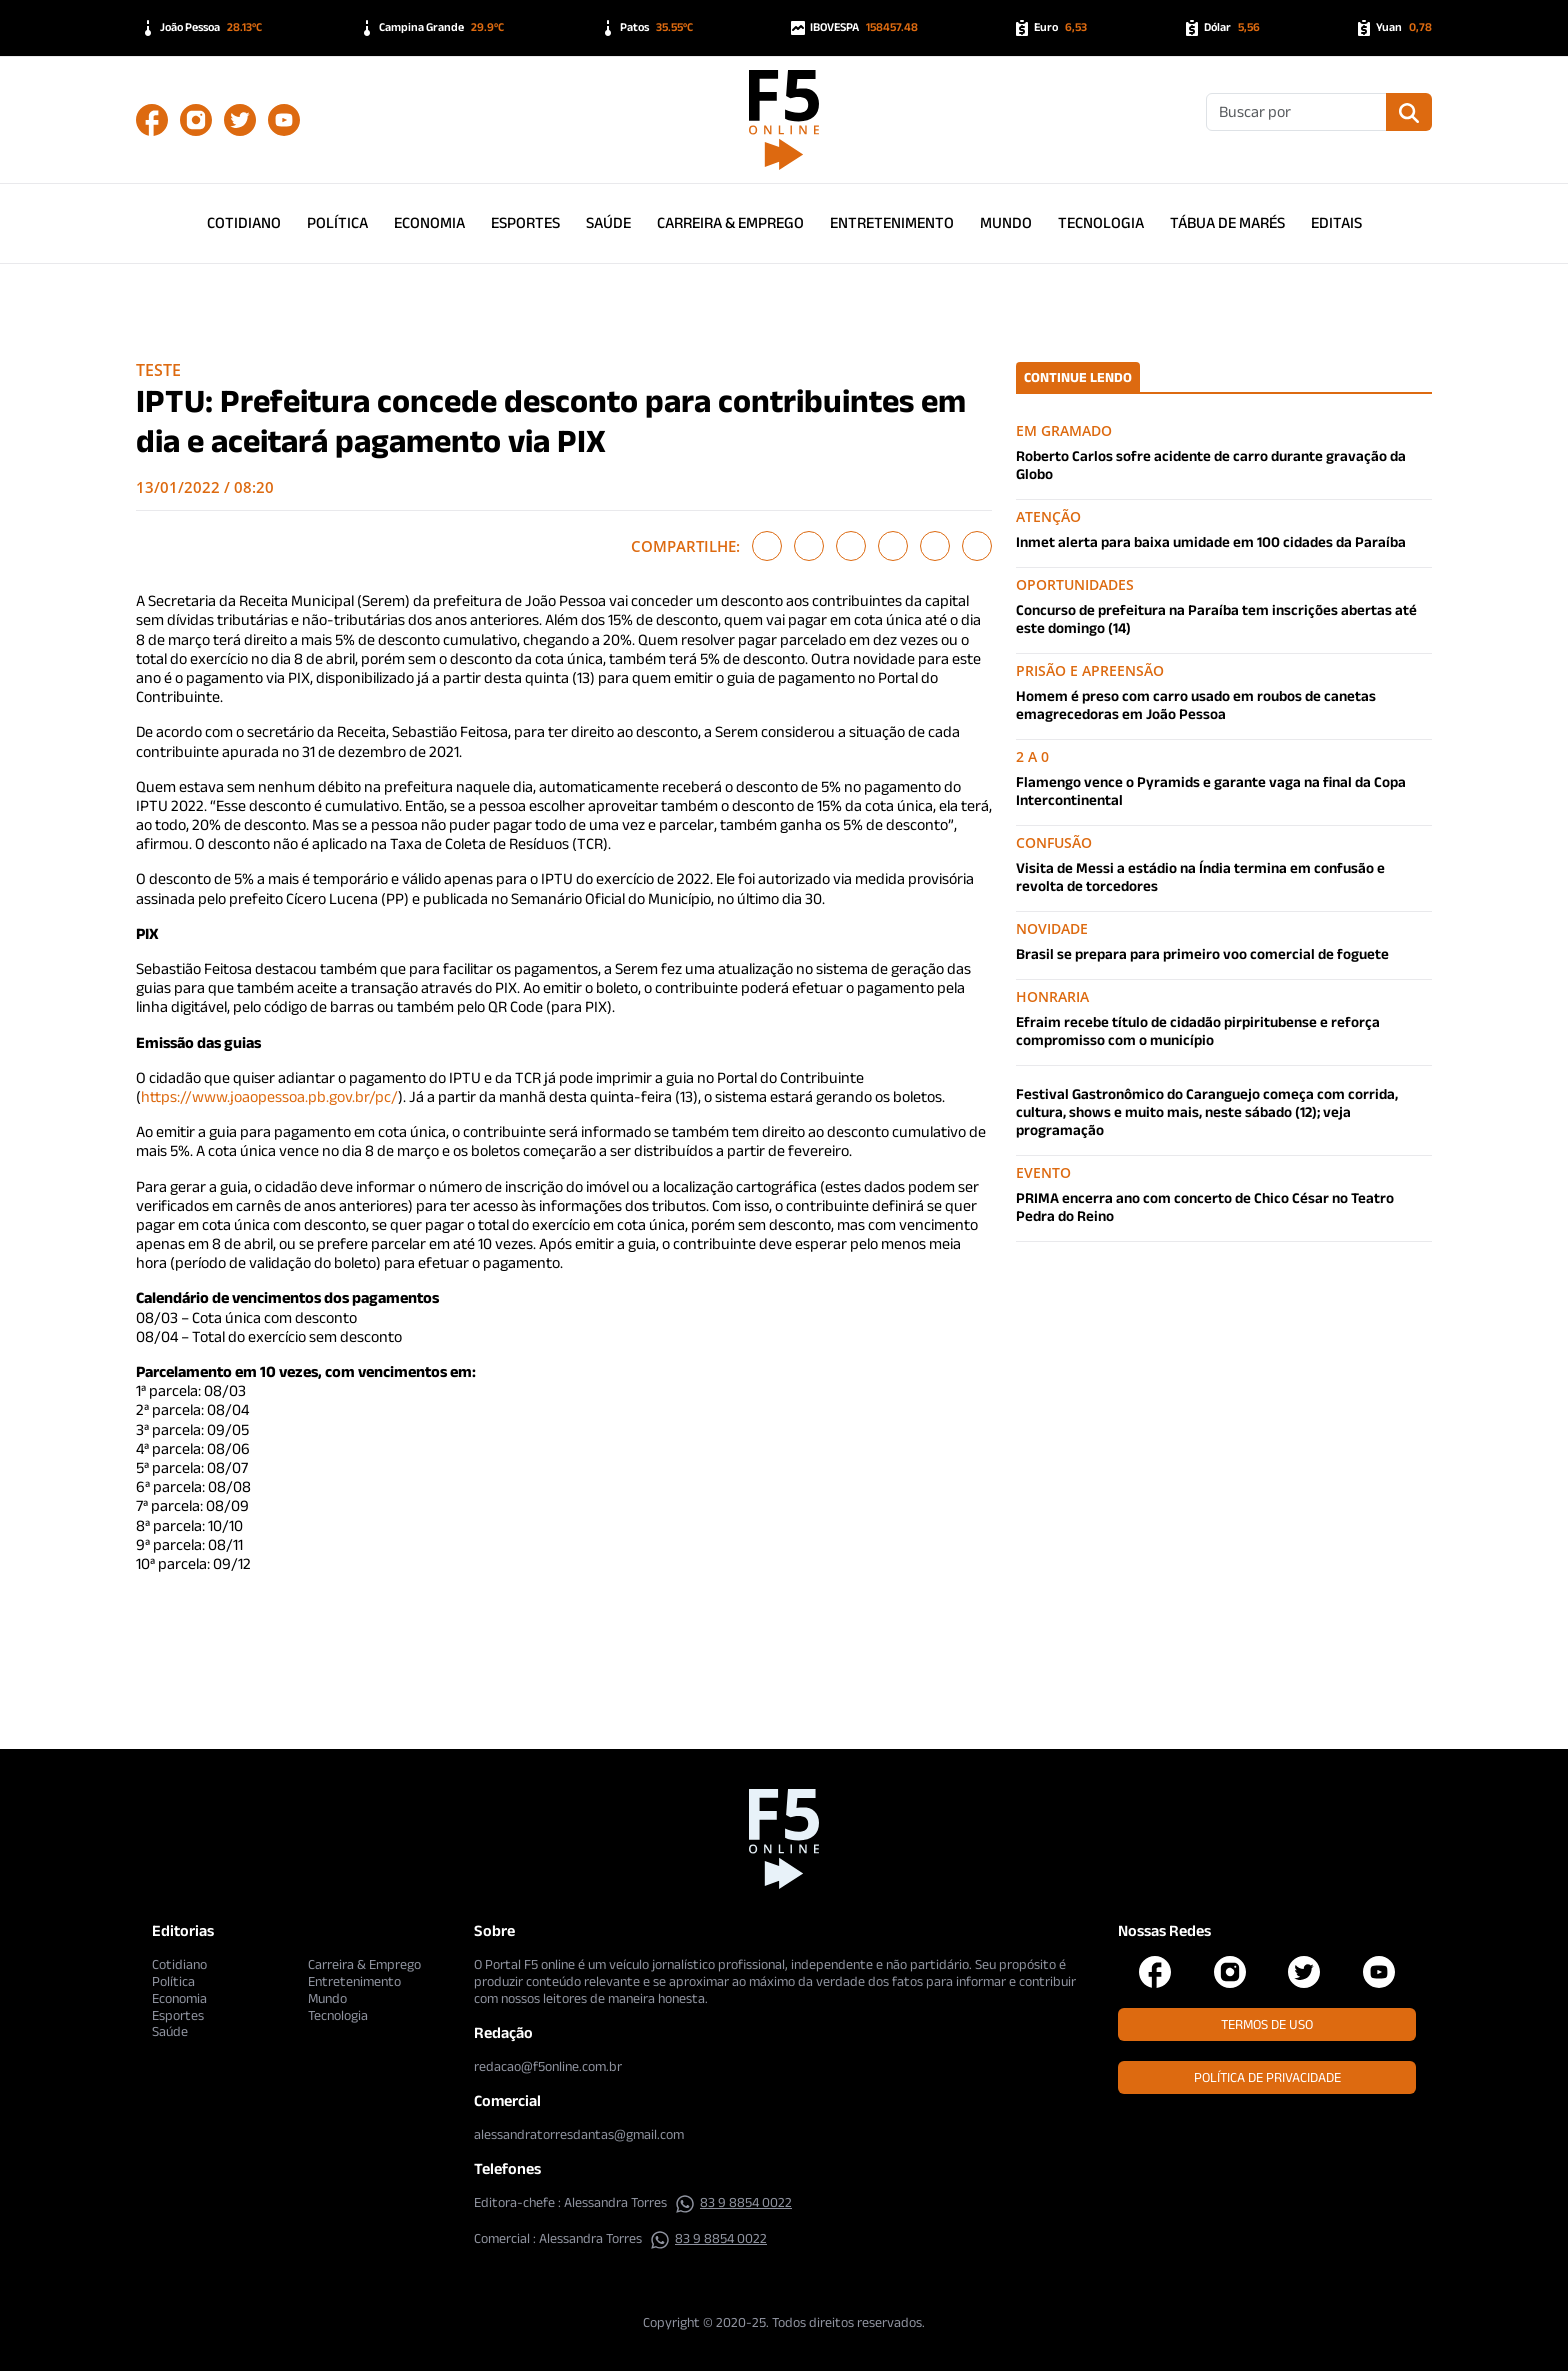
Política (337, 222)
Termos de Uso (1267, 2024)
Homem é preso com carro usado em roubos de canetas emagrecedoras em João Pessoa (1196, 704)
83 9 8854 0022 (733, 2202)
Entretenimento (892, 222)
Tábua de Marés (1227, 222)
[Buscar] (1296, 112)
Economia (429, 222)
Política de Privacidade (1267, 2077)
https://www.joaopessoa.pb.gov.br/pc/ (269, 1096)
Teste (158, 370)
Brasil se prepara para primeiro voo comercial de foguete (1202, 953)
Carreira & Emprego (730, 222)
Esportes (525, 222)
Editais (1336, 222)
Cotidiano (244, 222)
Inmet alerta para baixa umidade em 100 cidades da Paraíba (1211, 541)
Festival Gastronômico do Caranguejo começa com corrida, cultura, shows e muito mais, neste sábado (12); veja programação (1207, 1111)
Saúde (608, 222)
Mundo (1006, 222)
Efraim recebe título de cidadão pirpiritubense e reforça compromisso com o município (1198, 1030)
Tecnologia (1101, 222)
